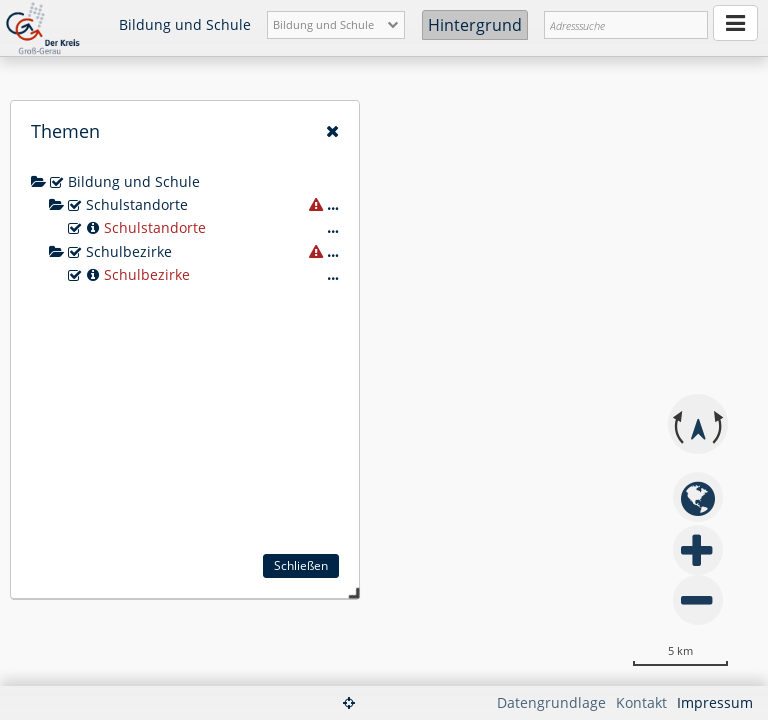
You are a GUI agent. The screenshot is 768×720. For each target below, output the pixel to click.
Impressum (715, 702)
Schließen (301, 565)
